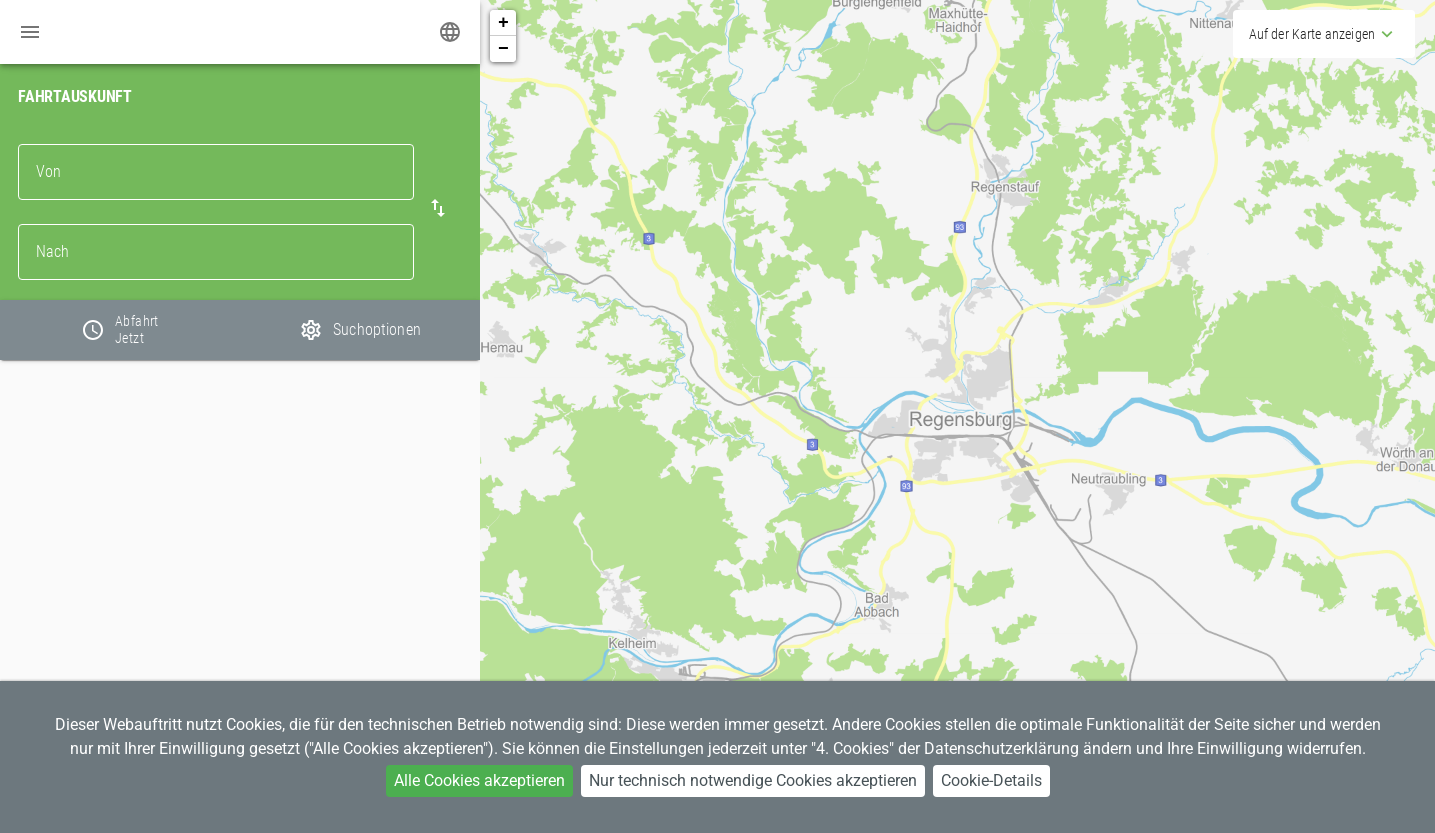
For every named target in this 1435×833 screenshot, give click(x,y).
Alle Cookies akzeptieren (479, 780)
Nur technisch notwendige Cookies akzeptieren (753, 780)
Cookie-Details (991, 780)
